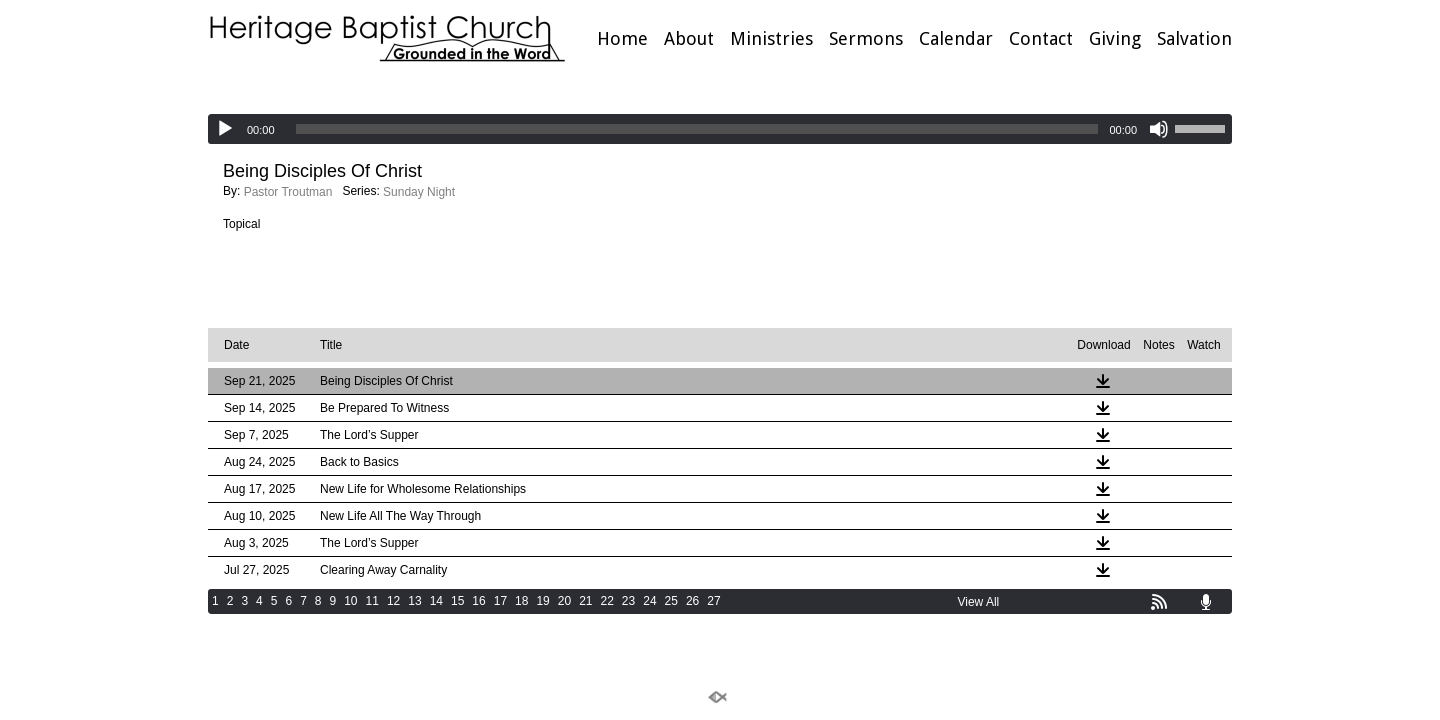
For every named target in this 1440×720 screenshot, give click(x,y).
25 (671, 601)
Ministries (771, 38)
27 (713, 601)
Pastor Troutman (288, 192)
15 (457, 601)
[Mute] (1159, 129)
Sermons (866, 38)
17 (500, 601)
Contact (1041, 38)
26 (692, 601)
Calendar (956, 38)
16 (478, 601)
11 (372, 601)
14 (436, 601)
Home (622, 38)
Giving (1115, 38)
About (689, 38)
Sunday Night (419, 192)
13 (414, 601)
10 (350, 601)
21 (585, 601)
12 (393, 601)
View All (978, 602)
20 (564, 601)
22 (607, 601)
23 (628, 601)
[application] (720, 129)
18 (521, 601)
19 (542, 601)
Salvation (1194, 38)
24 (649, 601)
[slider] (697, 129)
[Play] (225, 129)
